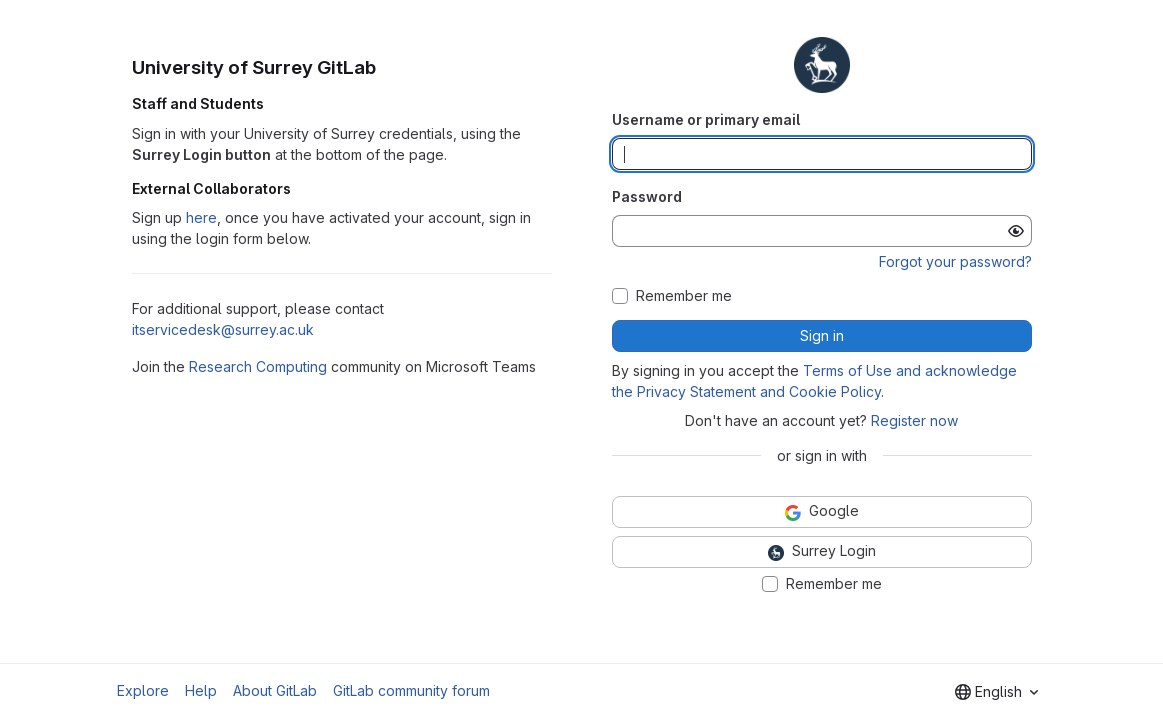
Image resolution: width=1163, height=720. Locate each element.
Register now (914, 420)
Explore (143, 690)
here (201, 217)
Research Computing (258, 366)
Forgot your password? (955, 261)
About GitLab (275, 690)
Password (647, 196)
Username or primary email (706, 119)
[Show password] (1016, 231)
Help (201, 690)
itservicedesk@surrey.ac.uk (223, 329)
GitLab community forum (411, 690)
